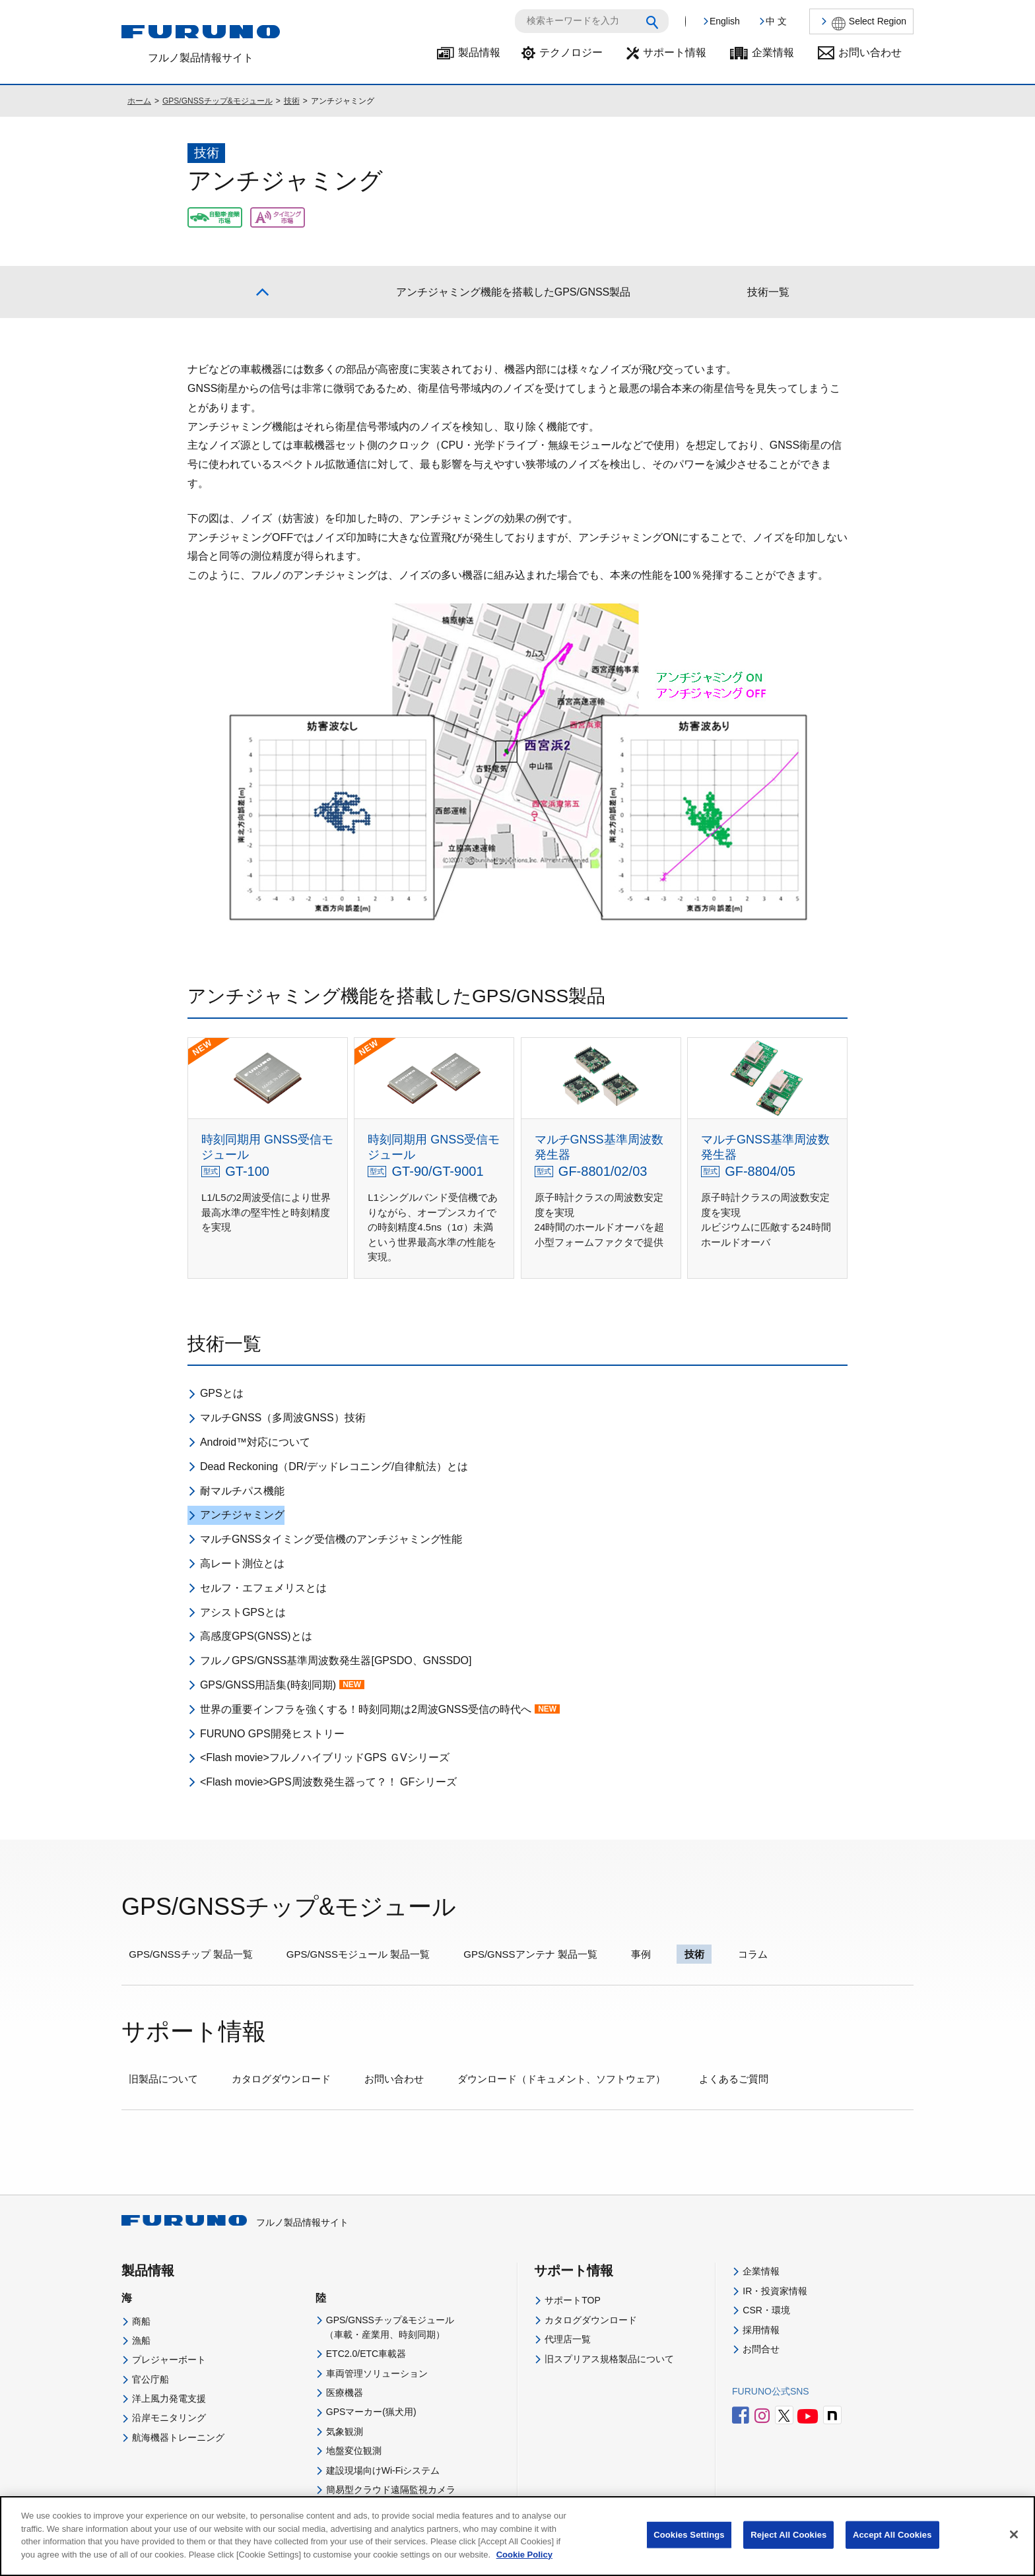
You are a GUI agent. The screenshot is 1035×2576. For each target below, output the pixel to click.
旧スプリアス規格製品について (609, 2359)
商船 (141, 2321)
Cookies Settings (689, 2545)
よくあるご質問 (733, 2078)
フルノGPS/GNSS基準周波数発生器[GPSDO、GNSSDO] (336, 1660)
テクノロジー (571, 52)
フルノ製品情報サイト (235, 2222)
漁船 (141, 2340)
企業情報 (773, 52)
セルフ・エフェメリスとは (263, 1588)
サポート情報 (674, 52)
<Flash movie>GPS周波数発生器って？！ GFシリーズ (328, 1781)
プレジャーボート (169, 2359)
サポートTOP (573, 2300)
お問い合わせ (870, 52)
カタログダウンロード (281, 2078)
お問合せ (761, 2349)
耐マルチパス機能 (242, 1491)
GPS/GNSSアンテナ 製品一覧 (530, 1954)
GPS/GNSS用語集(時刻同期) (282, 1684)
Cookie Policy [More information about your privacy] (524, 2564)
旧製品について (163, 2078)
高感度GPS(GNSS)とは (256, 1636)
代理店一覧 (568, 2339)
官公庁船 (150, 2379)
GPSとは (222, 1393)
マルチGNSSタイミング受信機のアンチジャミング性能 (331, 1539)
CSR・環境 (766, 2310)
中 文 (776, 21)
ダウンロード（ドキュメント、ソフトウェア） (561, 2078)
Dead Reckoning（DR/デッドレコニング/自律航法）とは (334, 1466)
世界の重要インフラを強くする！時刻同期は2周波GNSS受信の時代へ (380, 1709)
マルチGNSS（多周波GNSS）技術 (283, 1417)
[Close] (1013, 2545)
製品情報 (479, 52)
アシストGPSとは (243, 1612)
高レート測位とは (242, 1563)
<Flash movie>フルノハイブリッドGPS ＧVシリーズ (325, 1757)
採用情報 (761, 2330)
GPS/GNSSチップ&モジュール (217, 101)
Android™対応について (255, 1442)
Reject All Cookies (788, 2545)
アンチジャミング (242, 1514)
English (725, 21)
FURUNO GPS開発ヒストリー (272, 1733)
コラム (753, 1954)
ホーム (139, 101)
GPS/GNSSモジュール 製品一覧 (358, 1954)
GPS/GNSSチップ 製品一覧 (191, 1954)
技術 (292, 101)
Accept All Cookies (892, 2545)
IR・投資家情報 (775, 2291)
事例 (641, 1954)
